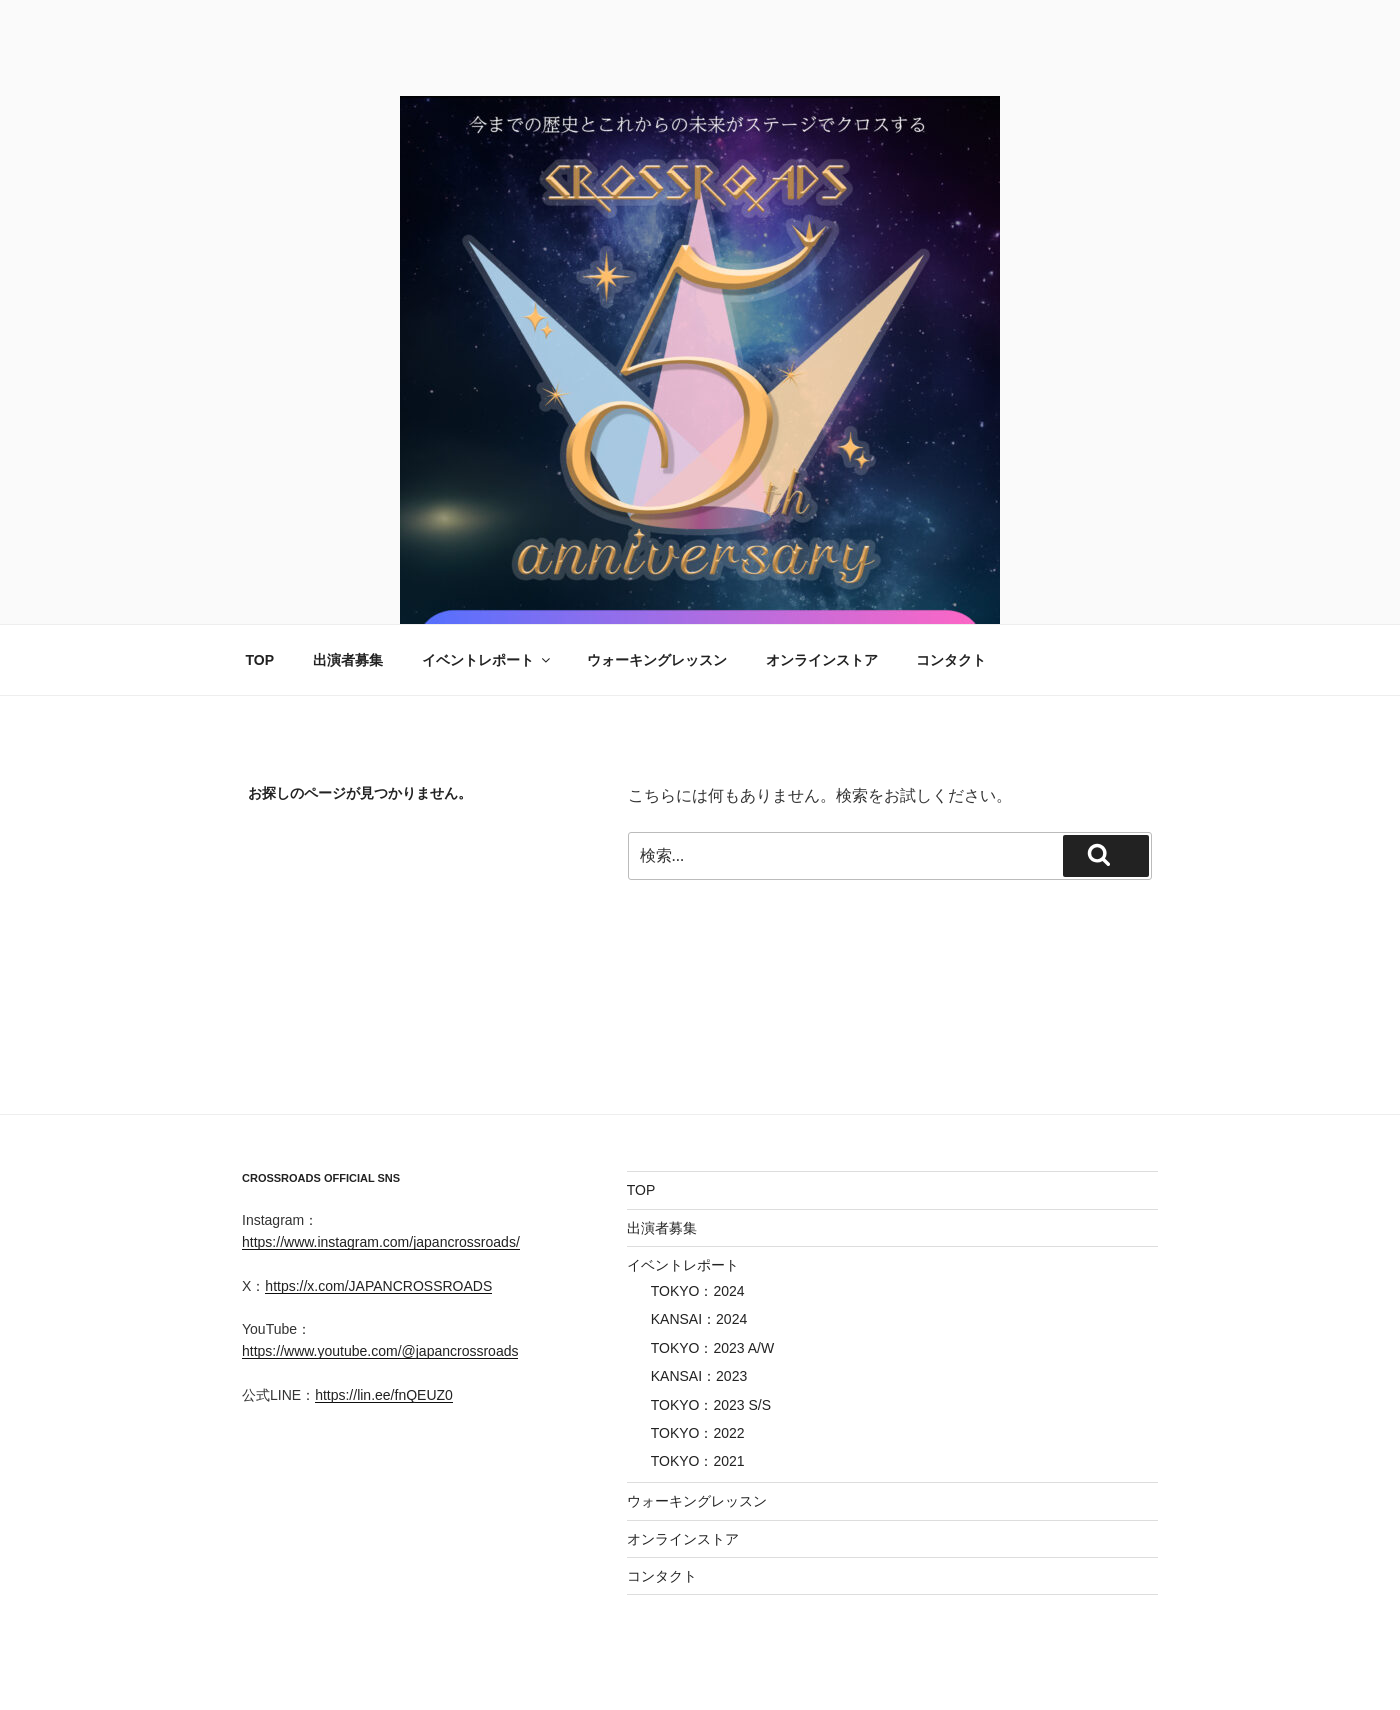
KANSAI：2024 (699, 1319)
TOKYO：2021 (698, 1461)
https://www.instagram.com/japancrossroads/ (381, 1242)
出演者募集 (348, 660)
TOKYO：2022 (698, 1433)
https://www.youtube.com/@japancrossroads (380, 1351)
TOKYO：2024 (698, 1291)
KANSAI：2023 (699, 1376)
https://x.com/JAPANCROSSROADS (378, 1286)
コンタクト (951, 660)
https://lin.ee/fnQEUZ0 (384, 1395)
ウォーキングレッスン (657, 660)
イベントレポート (487, 660)
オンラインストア (822, 660)
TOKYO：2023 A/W (712, 1348)
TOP (260, 660)
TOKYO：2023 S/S (711, 1405)
